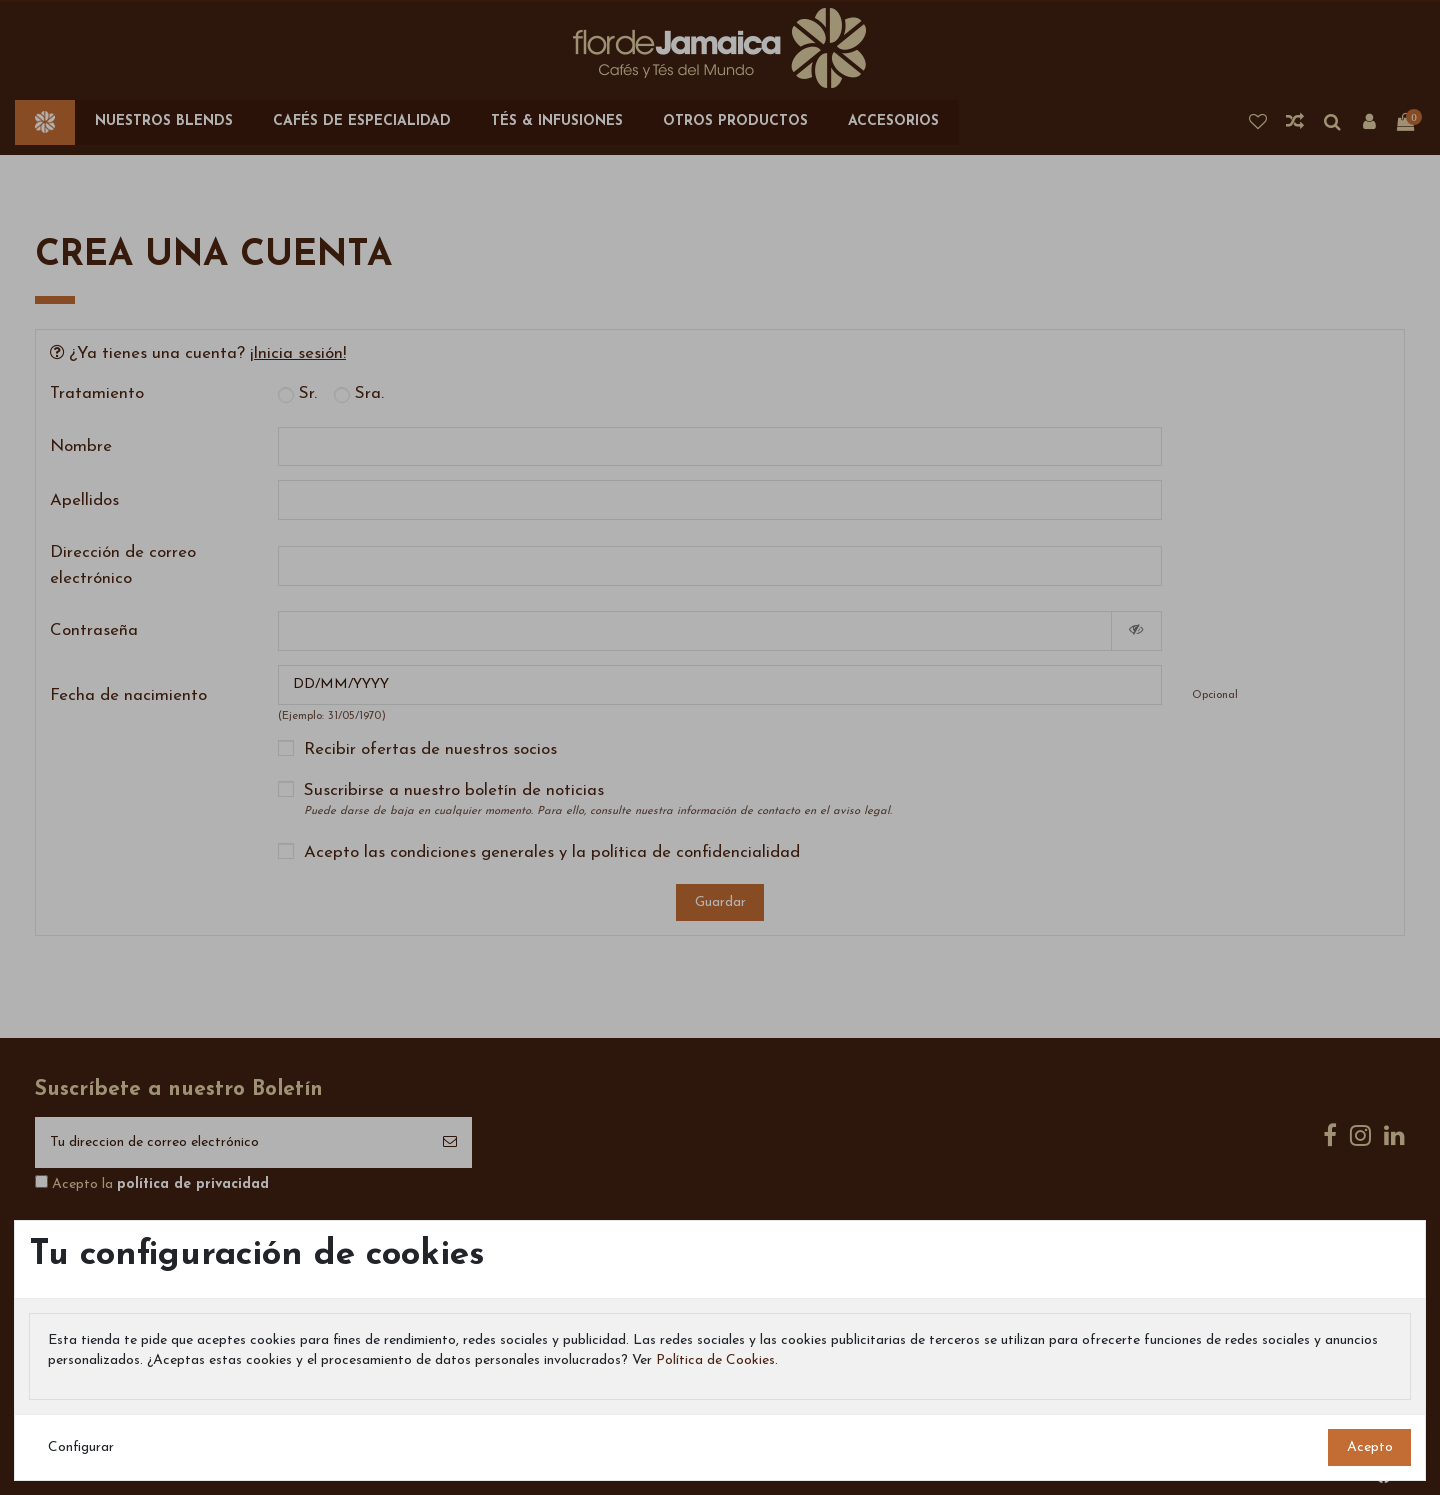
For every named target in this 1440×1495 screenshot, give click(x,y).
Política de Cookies (715, 1360)
